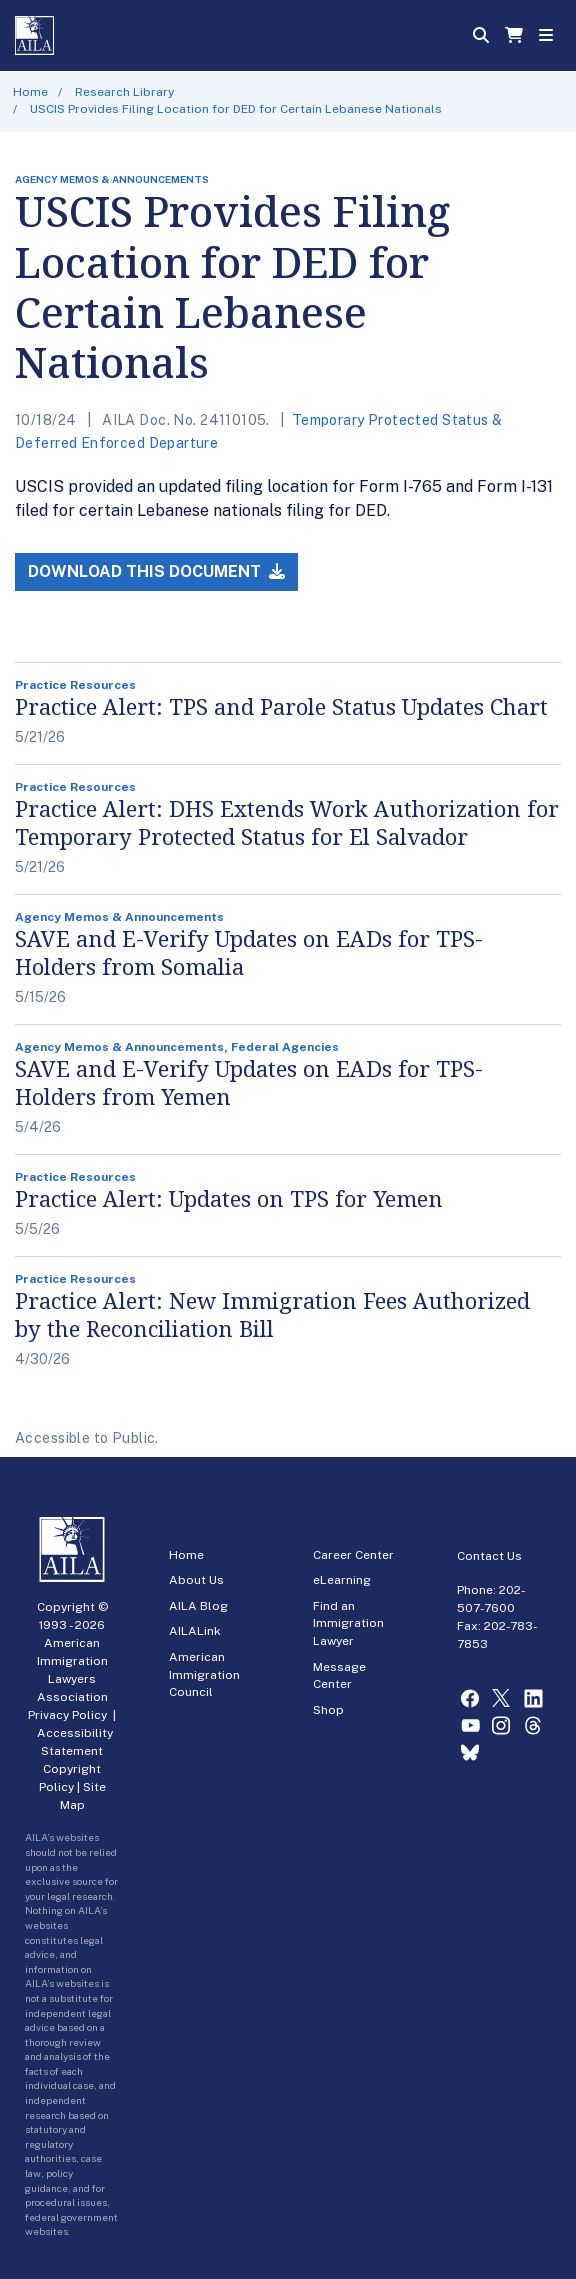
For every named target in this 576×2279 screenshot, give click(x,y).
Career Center (353, 1555)
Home (30, 92)
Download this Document (156, 571)
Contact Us (489, 1556)
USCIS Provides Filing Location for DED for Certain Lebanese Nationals (236, 109)
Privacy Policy (67, 1715)
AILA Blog (198, 1606)
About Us (196, 1580)
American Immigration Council (204, 1674)
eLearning (342, 1580)
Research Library (124, 92)
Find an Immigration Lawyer (348, 1623)
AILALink (195, 1631)
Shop (328, 1710)
